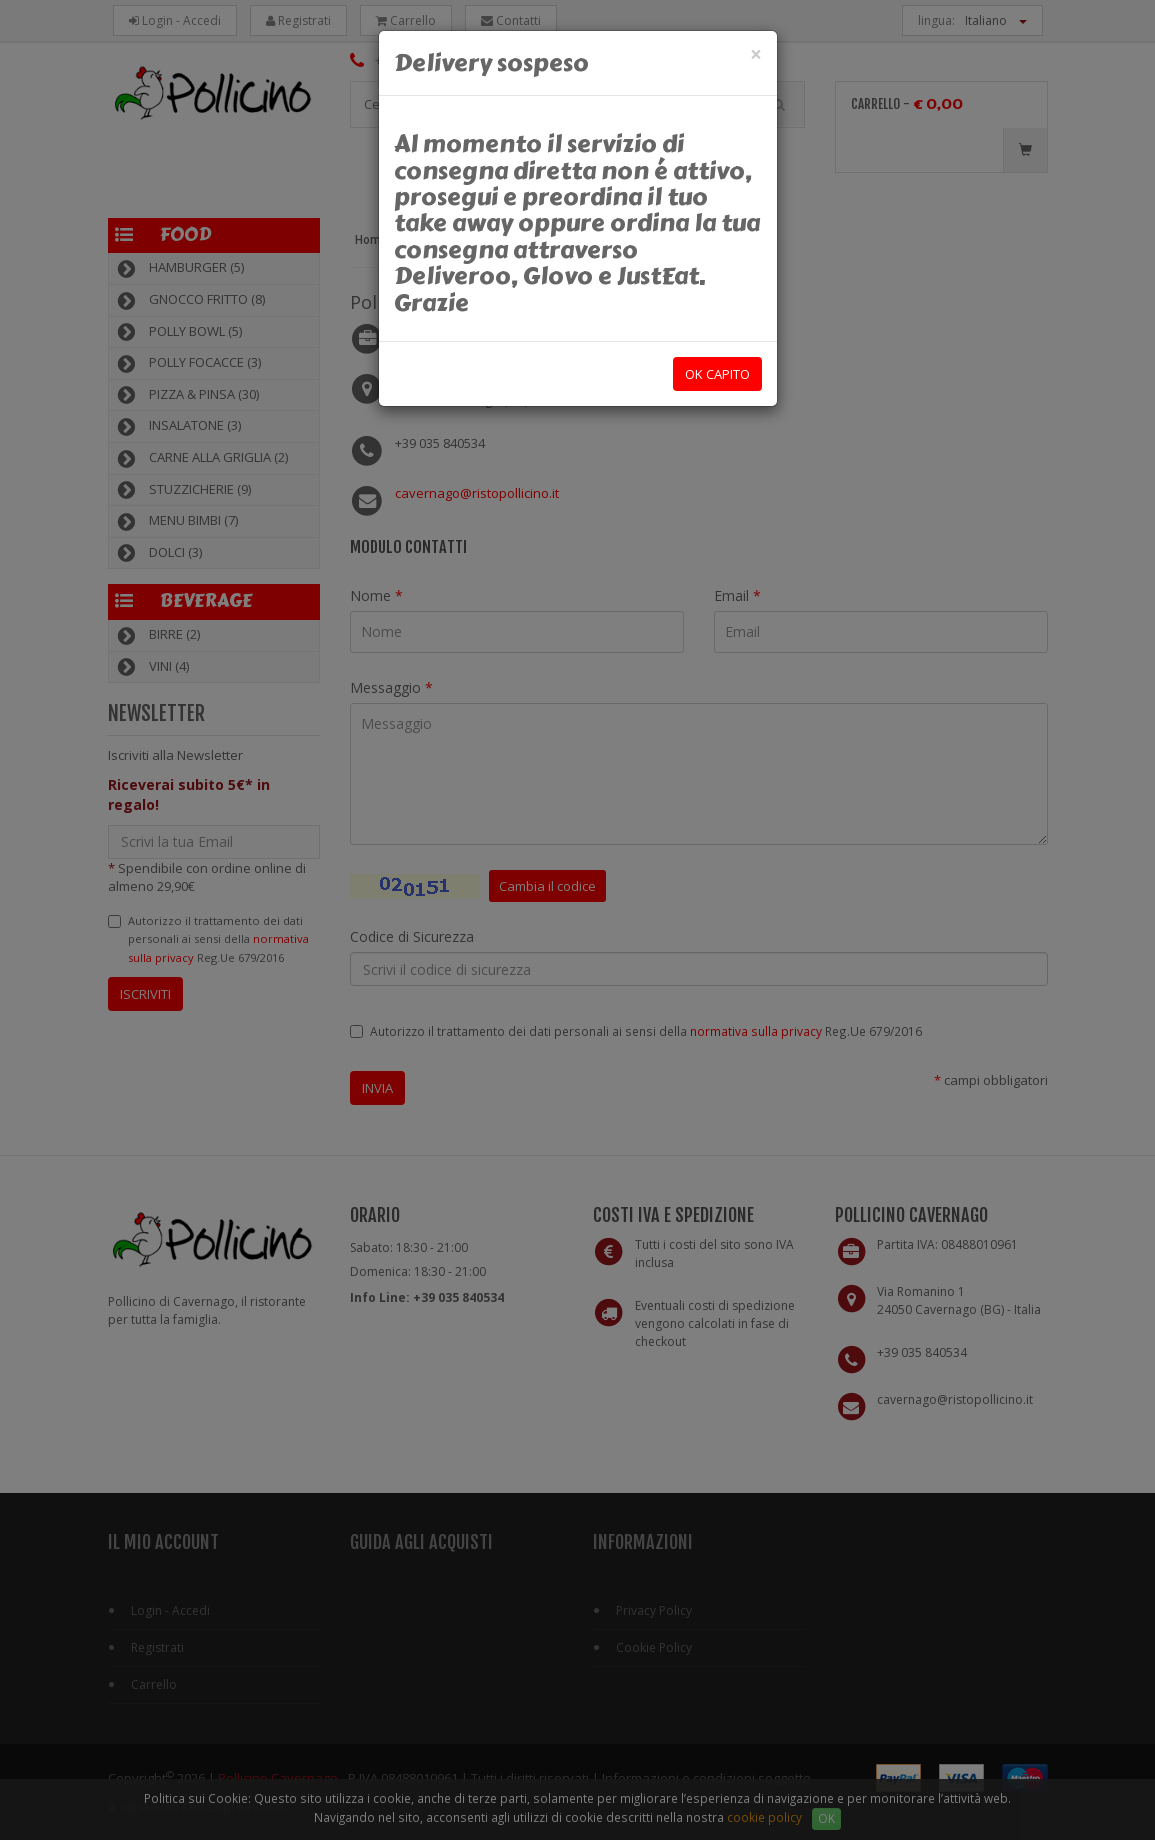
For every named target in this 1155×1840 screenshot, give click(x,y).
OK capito (717, 374)
